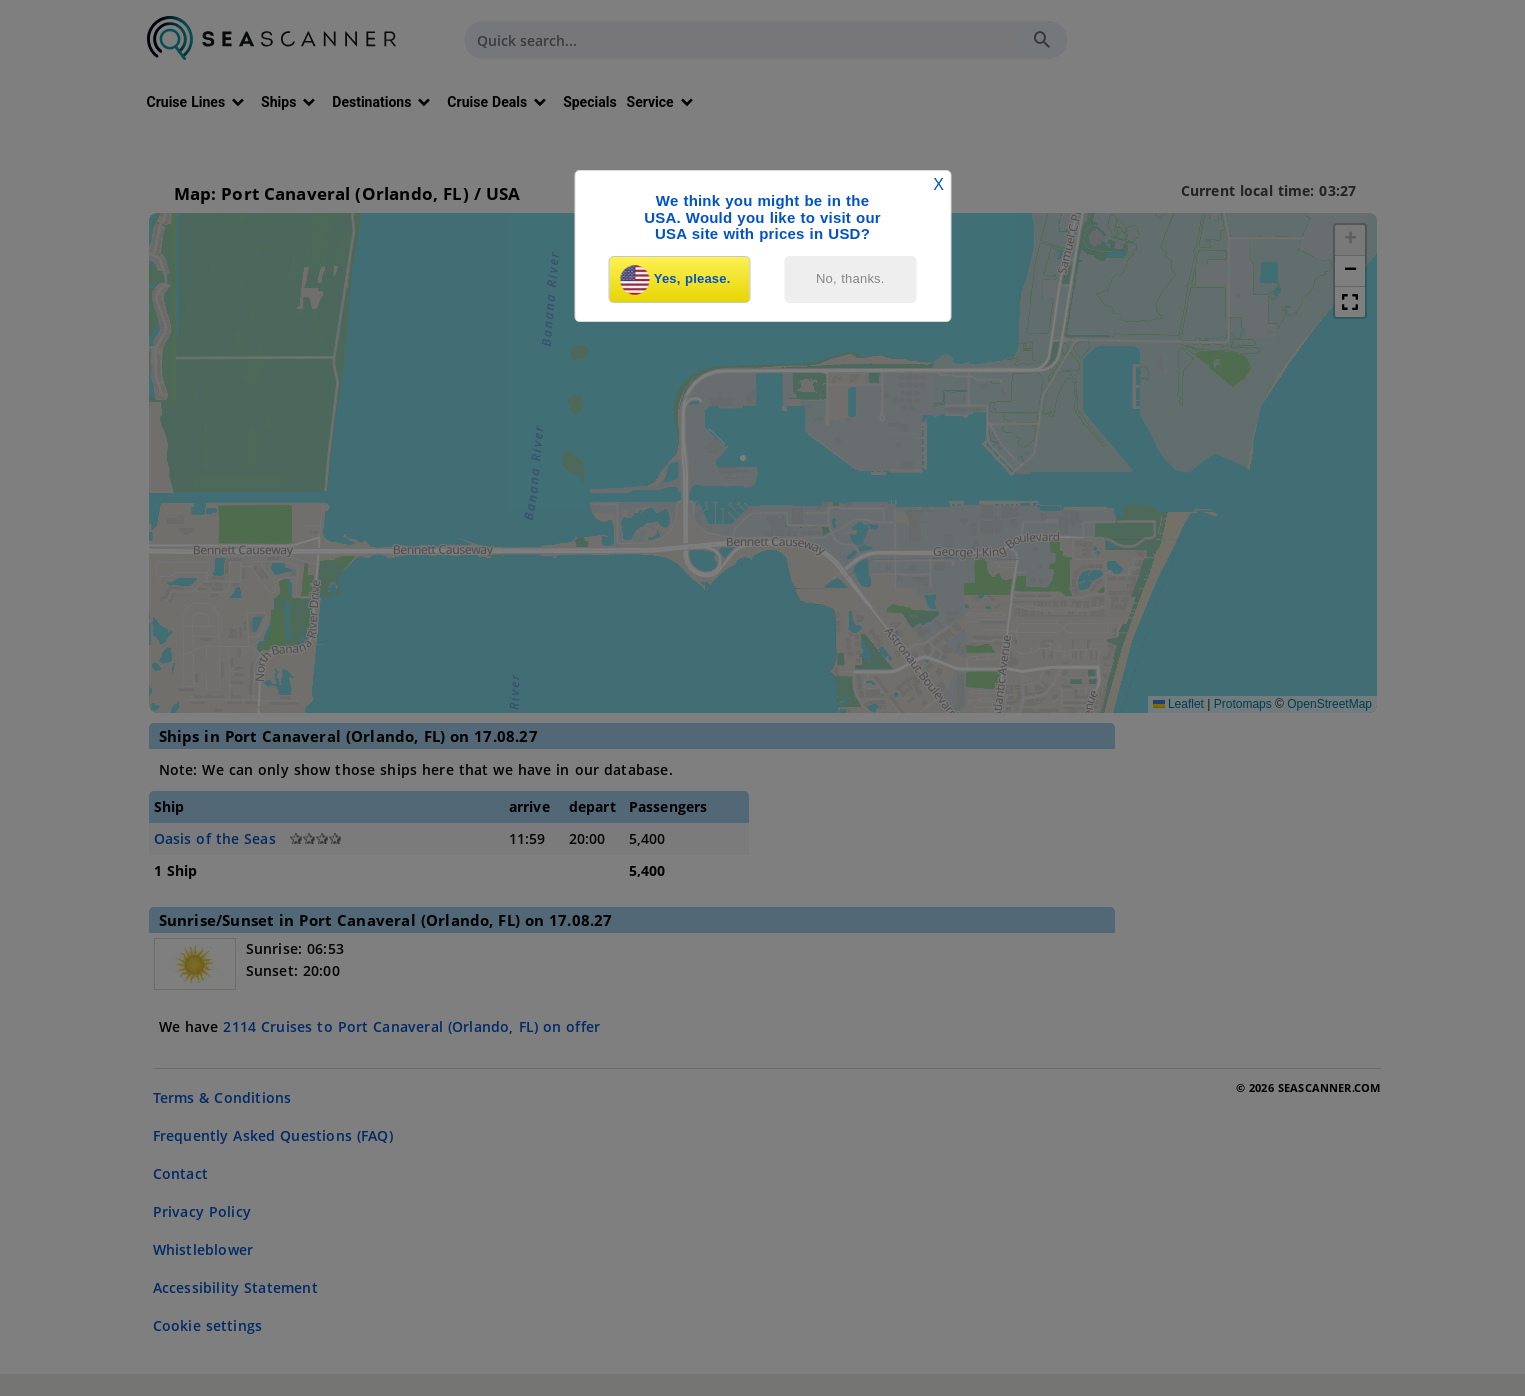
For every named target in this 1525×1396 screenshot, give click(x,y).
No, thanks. (850, 278)
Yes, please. (676, 280)
